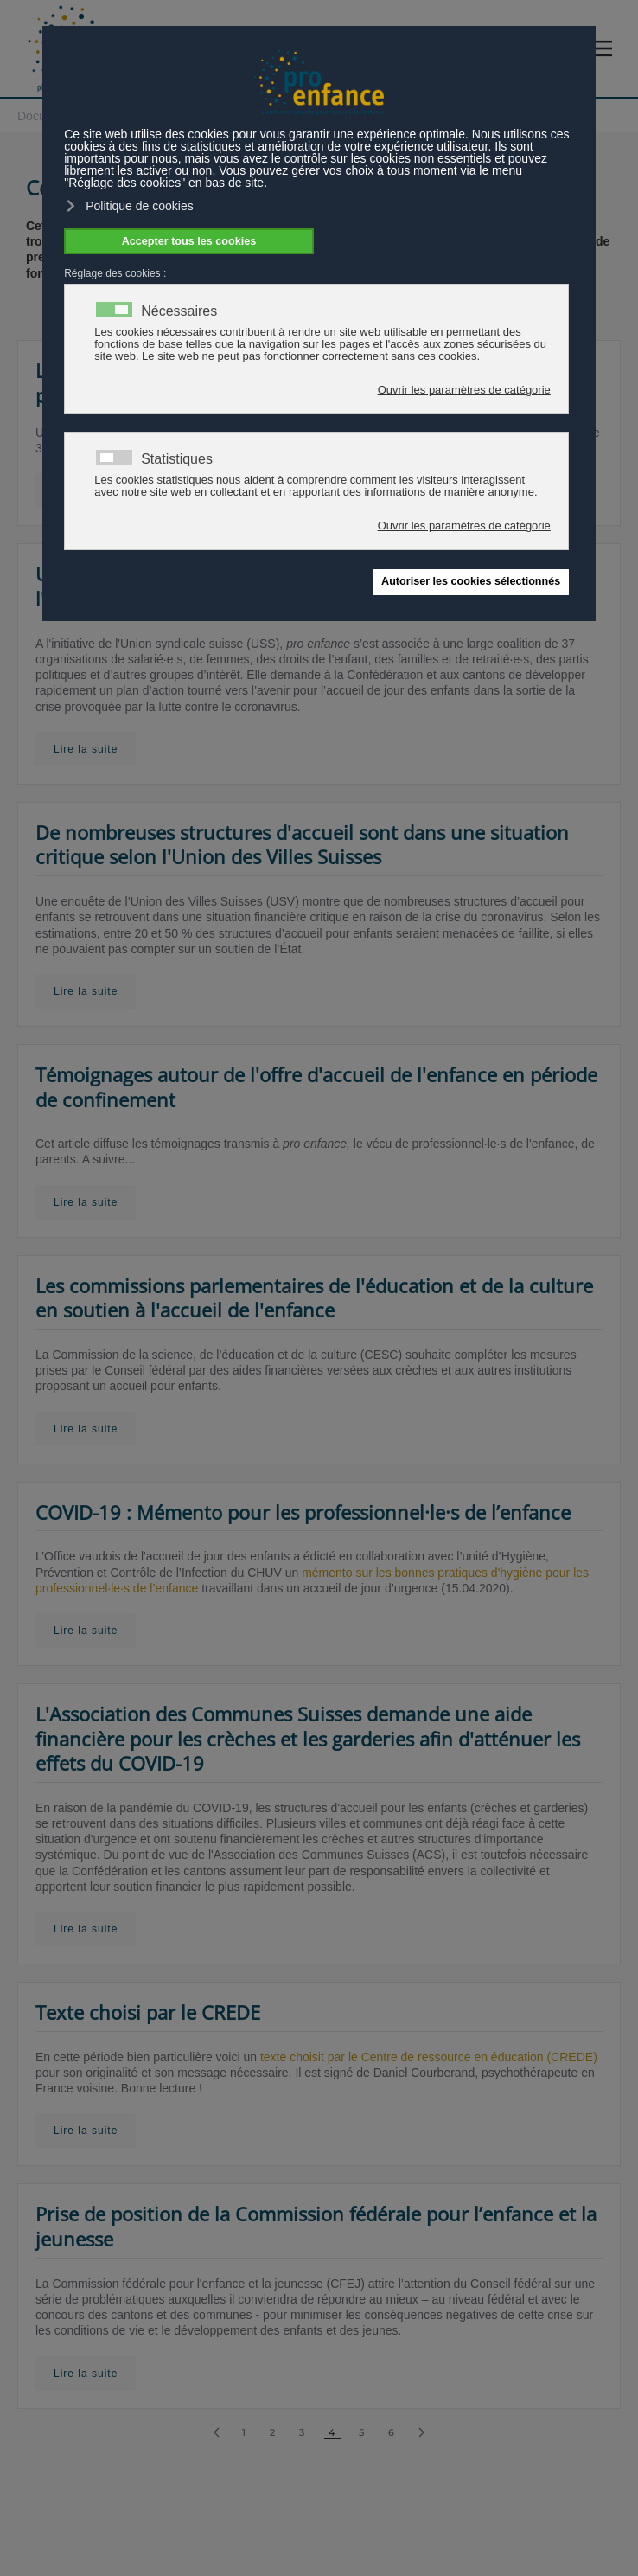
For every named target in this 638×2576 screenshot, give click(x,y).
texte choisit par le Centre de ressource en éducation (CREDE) (428, 2057)
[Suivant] (421, 2432)
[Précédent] (216, 2432)
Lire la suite (86, 749)
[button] (605, 48)
